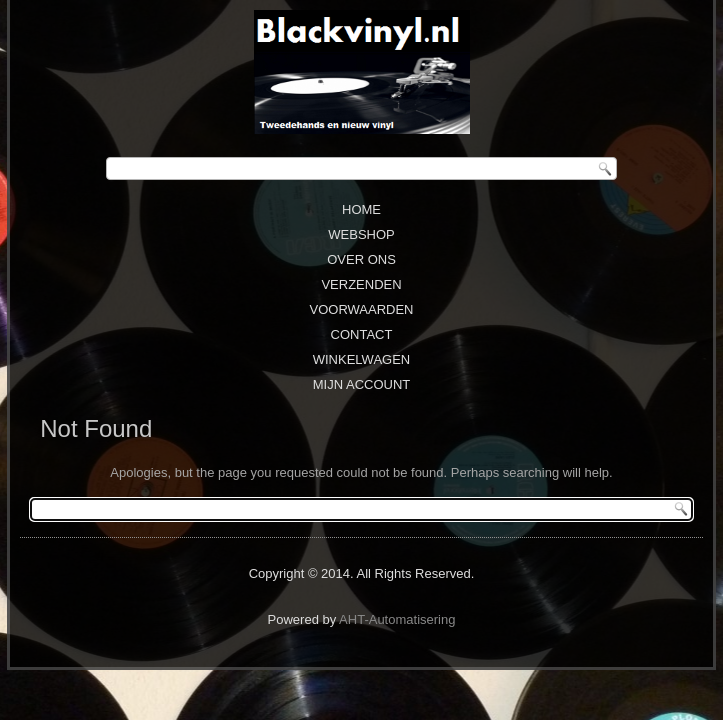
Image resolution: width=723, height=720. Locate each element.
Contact (362, 334)
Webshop (361, 234)
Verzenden (361, 284)
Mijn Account (362, 384)
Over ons (361, 259)
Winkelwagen (362, 359)
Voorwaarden (361, 309)
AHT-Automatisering (397, 619)
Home (361, 209)
